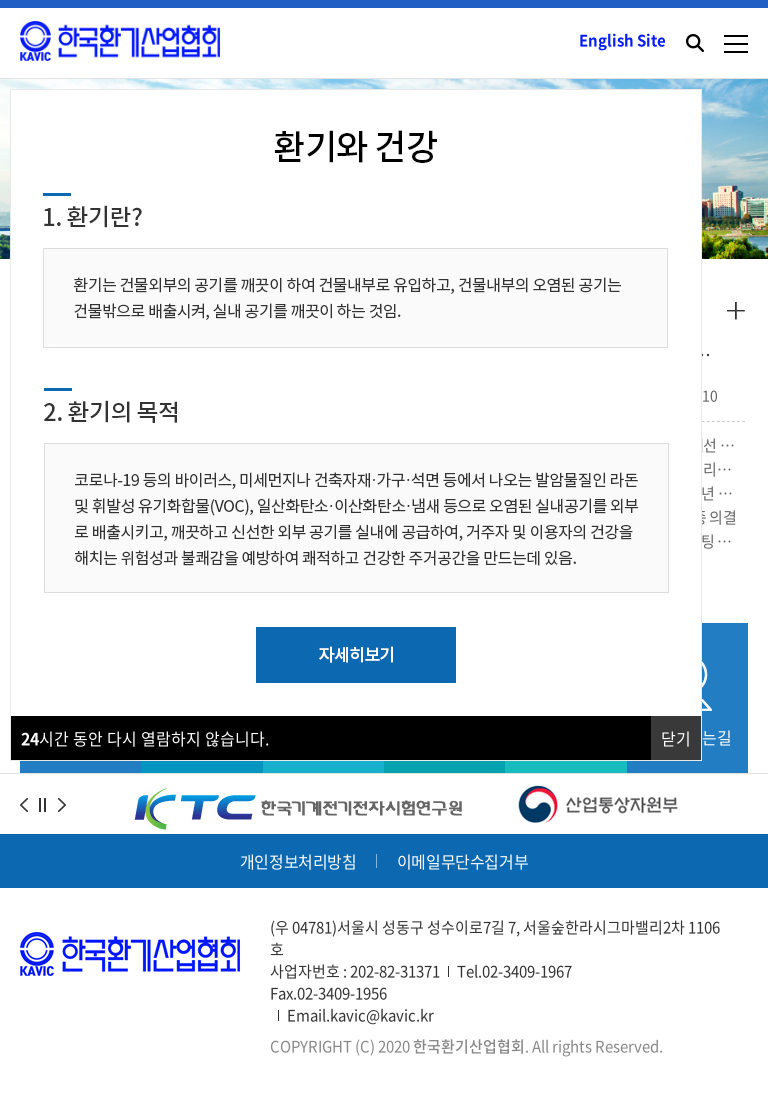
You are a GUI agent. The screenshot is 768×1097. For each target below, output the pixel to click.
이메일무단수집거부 (462, 861)
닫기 (676, 738)
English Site (622, 40)
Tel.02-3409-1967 (514, 971)
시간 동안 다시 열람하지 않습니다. (145, 738)
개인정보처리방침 (298, 861)
